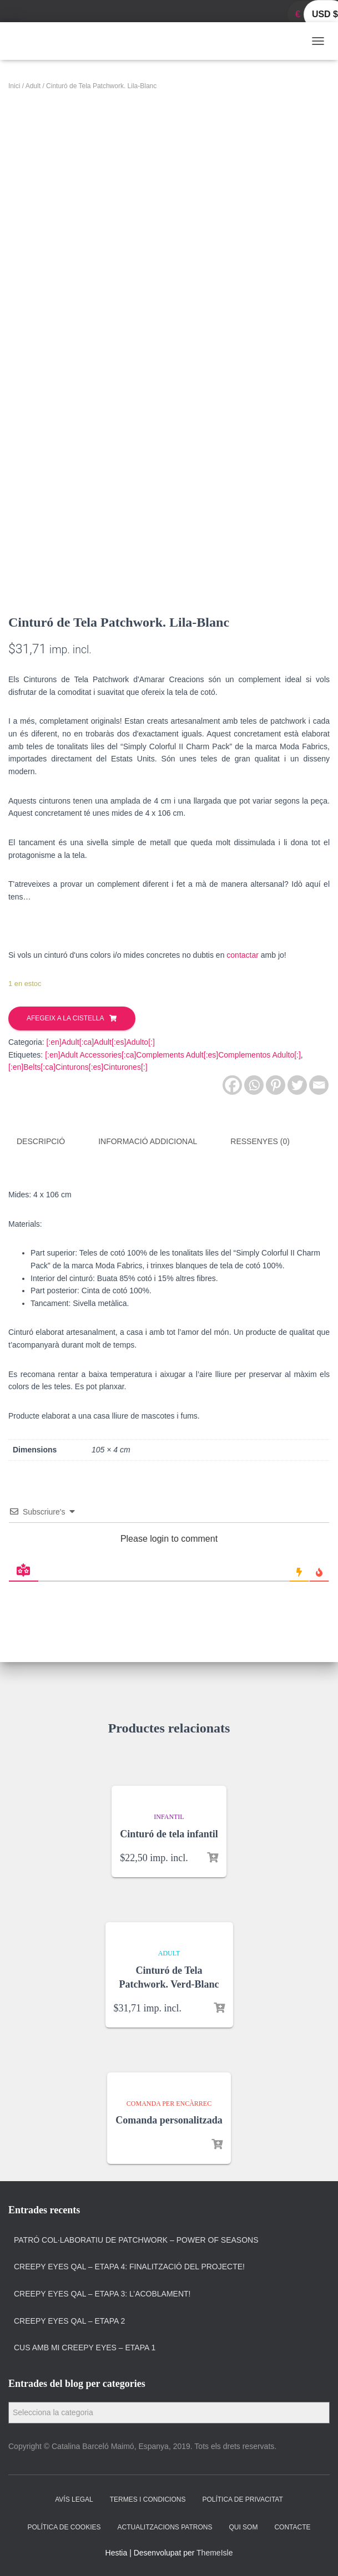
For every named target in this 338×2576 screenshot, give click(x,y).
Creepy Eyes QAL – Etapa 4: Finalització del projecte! (129, 2266)
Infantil (169, 1816)
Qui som (243, 2526)
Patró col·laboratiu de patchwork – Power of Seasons (136, 2239)
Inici (14, 86)
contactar (242, 955)
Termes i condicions (148, 2499)
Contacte (292, 2526)
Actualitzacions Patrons (165, 2526)
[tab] (49, 1142)
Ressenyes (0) (260, 1141)
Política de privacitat (242, 2499)
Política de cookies (63, 2526)
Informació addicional (147, 1141)
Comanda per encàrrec (169, 2102)
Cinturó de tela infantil (169, 1833)
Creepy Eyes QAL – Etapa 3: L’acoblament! (102, 2293)
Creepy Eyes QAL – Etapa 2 (69, 2319)
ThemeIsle (214, 2552)
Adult (33, 86)
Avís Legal (74, 2499)
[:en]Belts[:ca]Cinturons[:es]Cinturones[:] (78, 1067)
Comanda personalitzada (169, 2119)
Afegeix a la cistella (65, 1018)
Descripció (41, 1141)
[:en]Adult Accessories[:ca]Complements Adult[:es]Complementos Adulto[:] (173, 1054)
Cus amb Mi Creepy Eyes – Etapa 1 (84, 2347)
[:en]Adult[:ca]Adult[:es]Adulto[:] (100, 1042)
